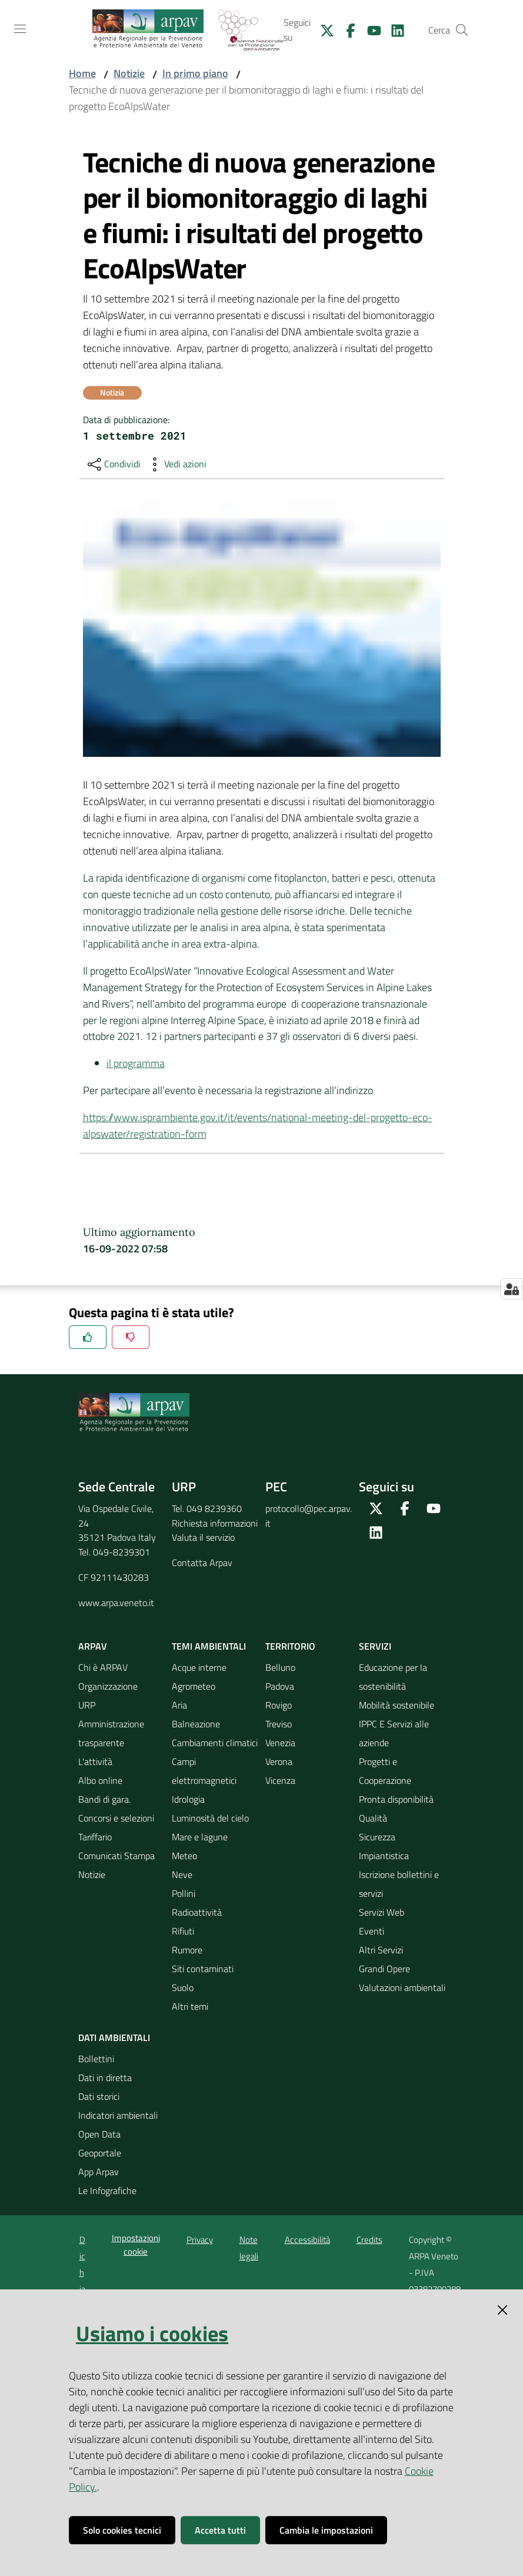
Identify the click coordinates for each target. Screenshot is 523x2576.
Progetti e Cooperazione (385, 1770)
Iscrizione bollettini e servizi (399, 1883)
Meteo (184, 1856)
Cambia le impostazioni (326, 2530)
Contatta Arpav (202, 1562)
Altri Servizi (381, 1950)
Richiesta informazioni (215, 1523)
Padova (279, 1686)
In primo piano (195, 73)
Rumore (187, 1950)
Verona (278, 1761)
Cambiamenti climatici (215, 1743)
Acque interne (199, 1667)
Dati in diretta (105, 2077)
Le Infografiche (107, 2190)
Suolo (183, 1987)
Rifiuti (183, 1931)
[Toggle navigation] (20, 29)
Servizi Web (381, 1912)
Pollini (183, 1893)
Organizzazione (108, 1686)
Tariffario (95, 1837)
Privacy (199, 2239)
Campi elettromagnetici (204, 1770)
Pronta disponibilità (396, 1799)
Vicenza (280, 1780)
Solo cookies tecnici (122, 2530)
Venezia (280, 1743)
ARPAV (92, 1646)
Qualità (373, 1818)
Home (82, 73)
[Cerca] (462, 30)
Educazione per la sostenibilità (393, 1676)
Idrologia (188, 1799)
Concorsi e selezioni (116, 1818)
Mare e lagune (200, 1837)
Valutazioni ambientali (402, 1987)
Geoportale (99, 2153)
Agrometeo (193, 1686)
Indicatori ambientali (118, 2115)
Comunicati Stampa (116, 1856)
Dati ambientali (114, 2037)
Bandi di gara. (104, 1799)
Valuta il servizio (203, 1537)
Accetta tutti (220, 2530)
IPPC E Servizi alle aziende (394, 1733)
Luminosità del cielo (210, 1818)
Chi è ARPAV (103, 1667)
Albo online (100, 1780)
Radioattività (197, 1912)
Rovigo (278, 1705)
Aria (179, 1705)
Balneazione (196, 1724)
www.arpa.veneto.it (116, 1603)
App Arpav (98, 2172)
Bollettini (96, 2059)
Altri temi (190, 2006)
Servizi (375, 1646)
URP (86, 1705)
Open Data (99, 2134)
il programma (135, 1063)
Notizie (129, 73)
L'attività (95, 1761)
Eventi (371, 1931)
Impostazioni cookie (136, 2244)
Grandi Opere (384, 1969)
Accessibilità (307, 2239)
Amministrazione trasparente (111, 1733)
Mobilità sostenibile (396, 1705)
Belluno (280, 1667)
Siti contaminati (203, 1969)
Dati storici (98, 2096)
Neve (182, 1874)
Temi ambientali (209, 1646)
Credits (369, 2239)
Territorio (290, 1646)
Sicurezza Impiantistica (384, 1846)
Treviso (278, 1724)
